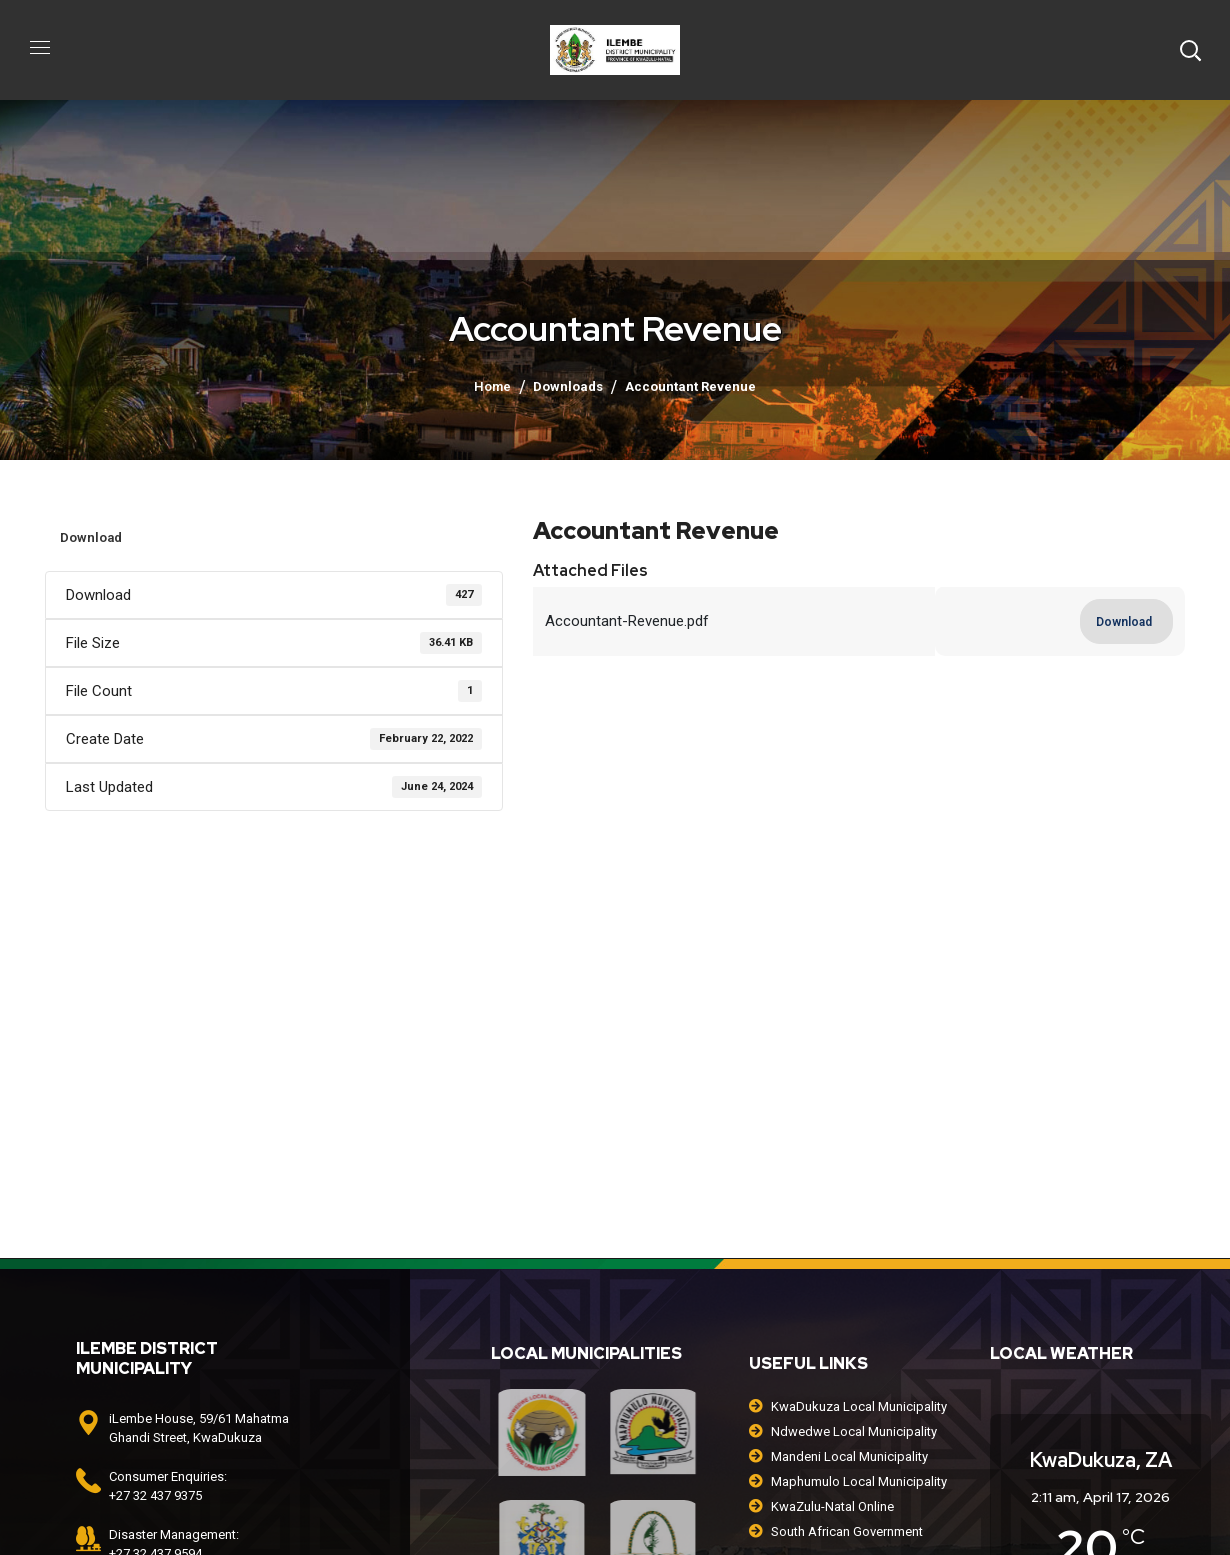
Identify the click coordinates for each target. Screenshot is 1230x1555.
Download (91, 537)
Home (492, 386)
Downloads (568, 386)
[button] (1190, 50)
